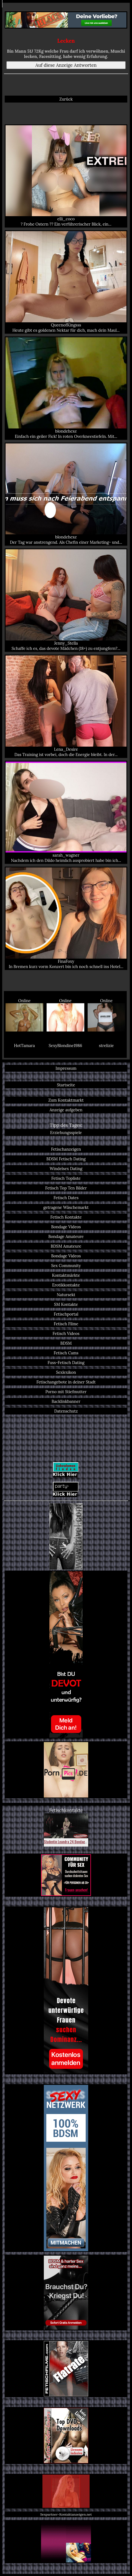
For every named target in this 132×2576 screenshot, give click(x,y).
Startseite (66, 1084)
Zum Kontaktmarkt (65, 1100)
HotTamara (24, 1045)
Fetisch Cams (66, 1352)
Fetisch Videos (66, 1333)
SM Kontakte (66, 1304)
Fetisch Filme (66, 1323)
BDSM (66, 1343)
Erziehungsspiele (66, 1132)
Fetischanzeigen (66, 1149)
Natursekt (66, 1294)
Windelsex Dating (66, 1168)
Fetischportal (66, 1314)
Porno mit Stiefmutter (66, 1391)
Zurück (66, 99)
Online (24, 1015)
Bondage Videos (66, 1226)
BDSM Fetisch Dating (65, 1158)
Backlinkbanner (66, 1401)
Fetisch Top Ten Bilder (66, 1188)
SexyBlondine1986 (65, 1045)
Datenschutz (66, 1411)
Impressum (65, 1068)
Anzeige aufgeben (66, 1109)
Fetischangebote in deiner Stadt (66, 1382)
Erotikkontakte (66, 1285)
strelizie (106, 1045)
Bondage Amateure (65, 1236)
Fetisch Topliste (66, 1178)
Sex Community (66, 1265)
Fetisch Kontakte (66, 1217)
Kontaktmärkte (66, 1275)
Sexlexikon (66, 1372)
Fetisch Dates (66, 1197)
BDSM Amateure (66, 1246)
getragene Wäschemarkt (65, 1207)
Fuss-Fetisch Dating (65, 1362)
